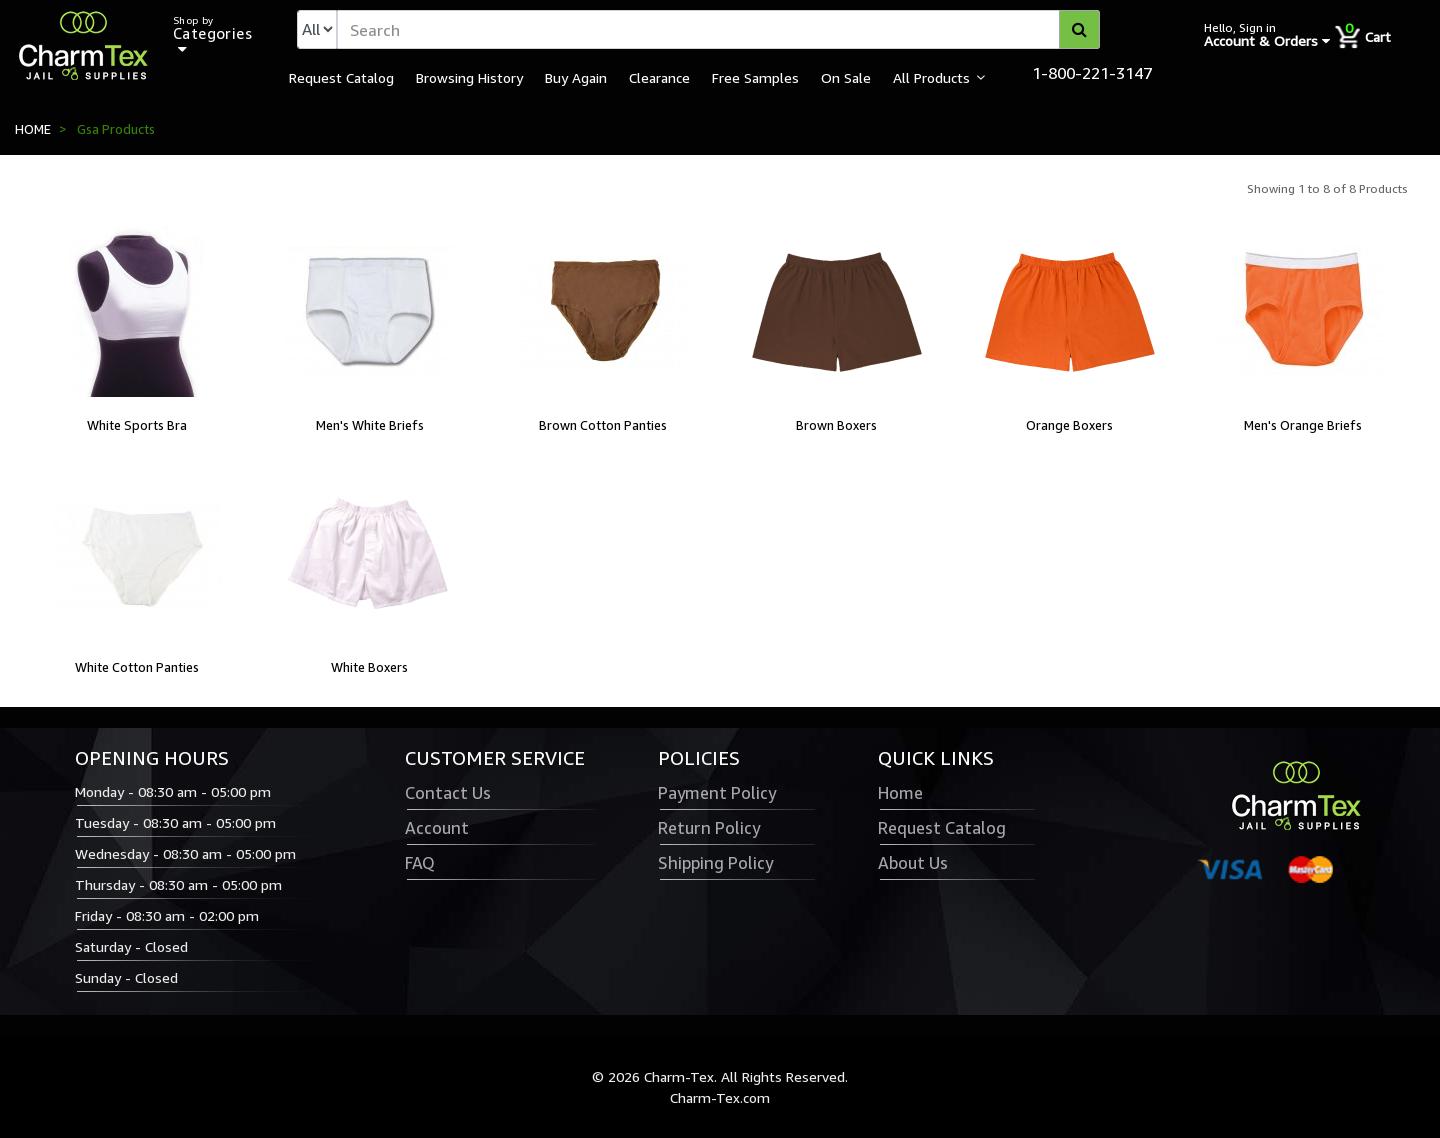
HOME (33, 129)
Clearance (659, 77)
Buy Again (576, 77)
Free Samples (755, 77)
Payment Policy (717, 793)
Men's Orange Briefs (1303, 425)
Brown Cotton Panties (603, 425)
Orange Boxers (1069, 425)
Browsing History (469, 77)
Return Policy (709, 828)
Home (900, 793)
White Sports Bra (137, 425)
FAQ (420, 863)
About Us (913, 863)
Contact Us (448, 793)
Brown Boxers (836, 425)
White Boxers (369, 667)
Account (437, 828)
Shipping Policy (715, 863)
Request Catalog (341, 77)
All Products (931, 77)
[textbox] (718, 29)
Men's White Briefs (370, 425)
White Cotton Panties (137, 667)
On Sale (846, 77)
